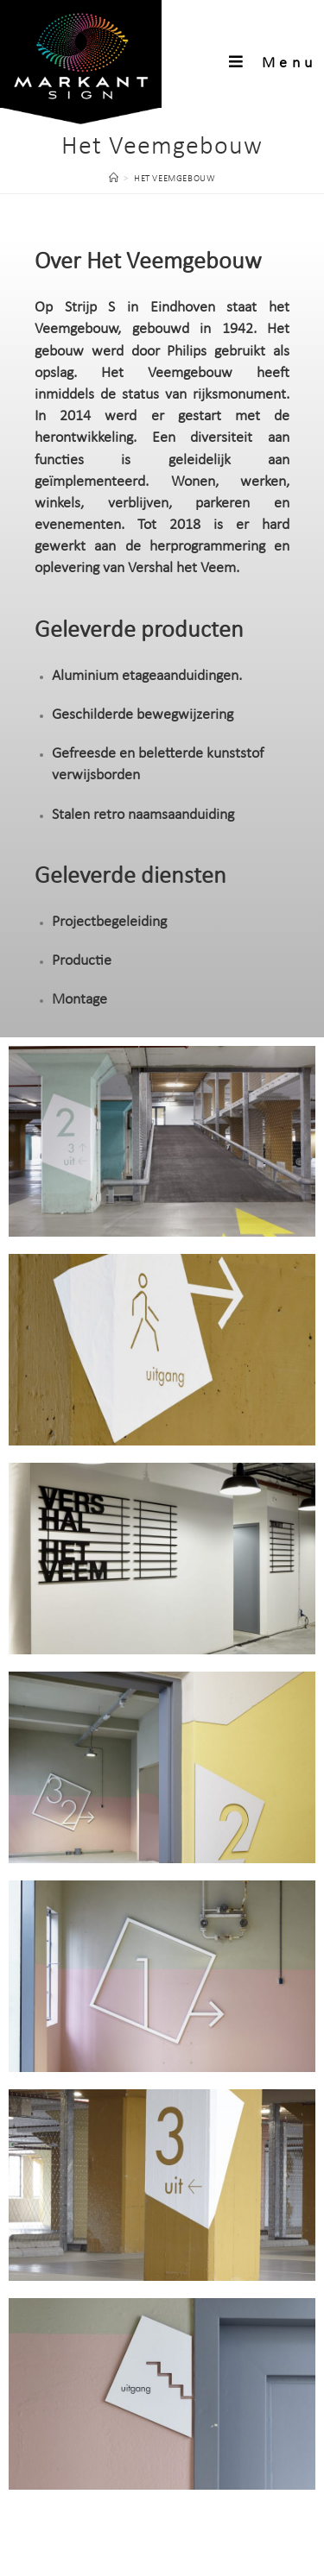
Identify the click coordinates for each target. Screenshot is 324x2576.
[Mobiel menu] (273, 63)
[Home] (114, 179)
